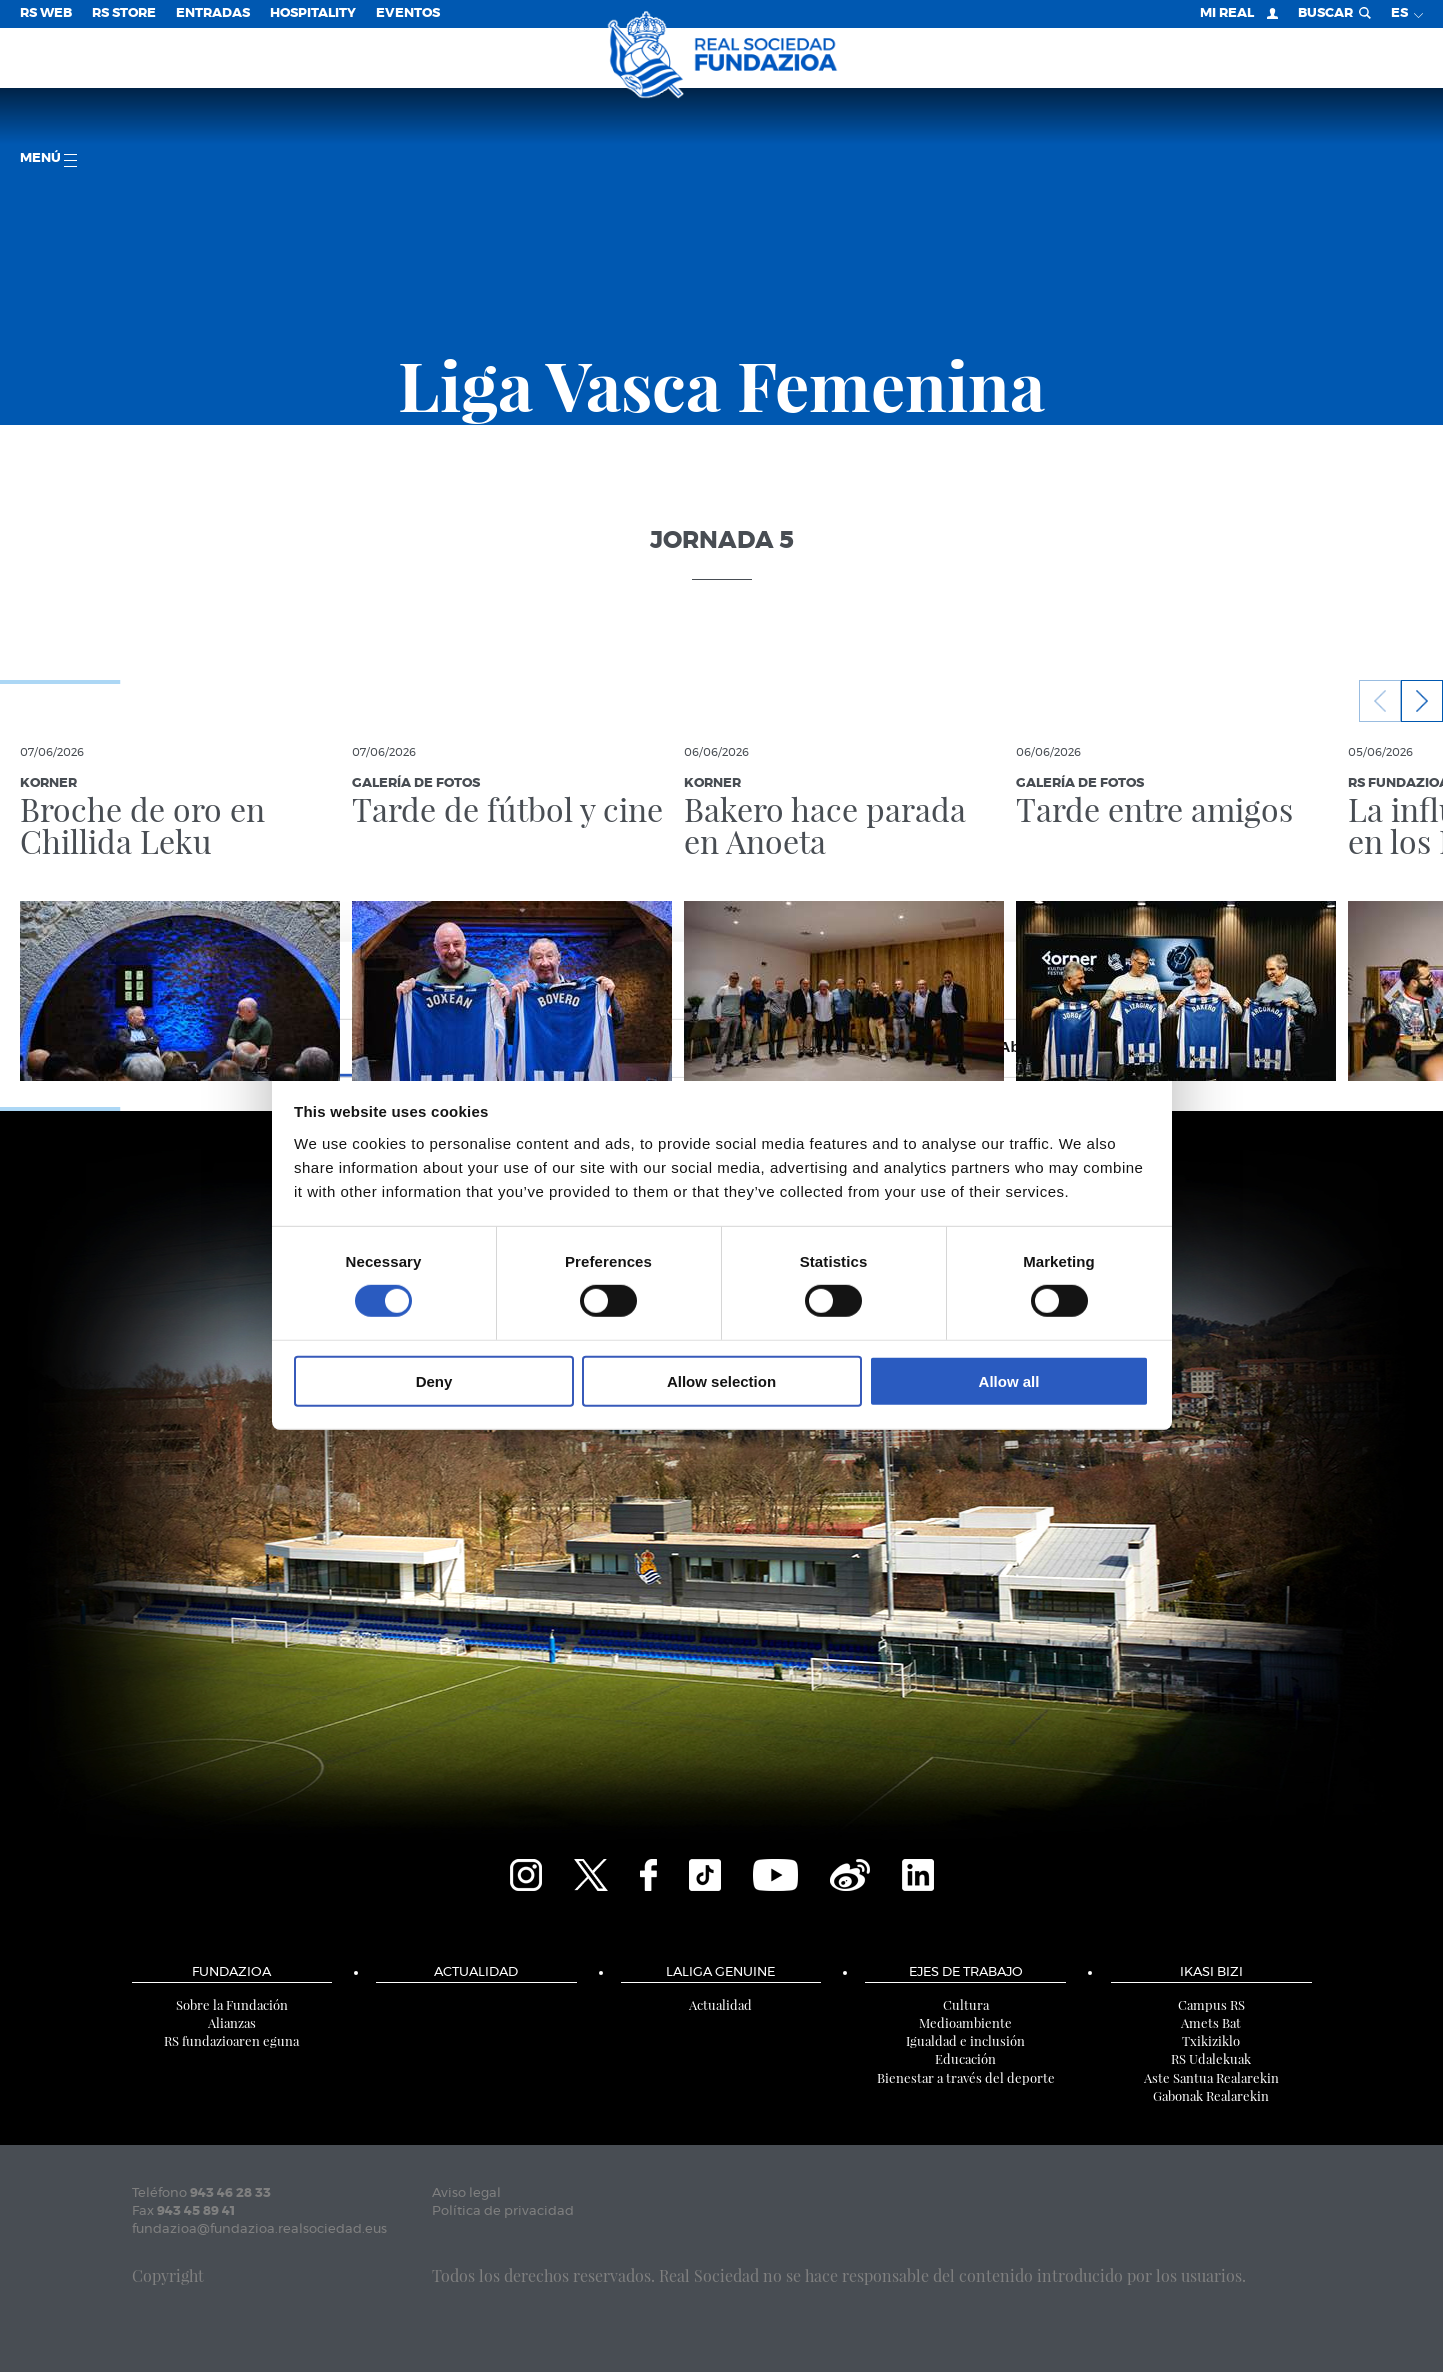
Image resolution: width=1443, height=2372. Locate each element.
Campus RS (1211, 2004)
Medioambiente (965, 2022)
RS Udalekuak (1211, 2058)
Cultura (966, 2004)
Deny (434, 1380)
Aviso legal (466, 2193)
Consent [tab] (421, 1046)
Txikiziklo (1211, 2040)
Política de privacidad (503, 2211)
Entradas (213, 13)
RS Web (46, 13)
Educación (965, 2058)
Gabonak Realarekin (1211, 2095)
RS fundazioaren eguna (231, 2040)
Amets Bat (1211, 2022)
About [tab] (1022, 1046)
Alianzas (232, 2022)
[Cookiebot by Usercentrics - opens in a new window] (1061, 980)
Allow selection (721, 1380)
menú (48, 159)
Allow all (1009, 1380)
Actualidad (476, 1972)
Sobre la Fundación (232, 2004)
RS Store (124, 13)
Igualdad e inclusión (965, 2040)
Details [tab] (722, 1046)
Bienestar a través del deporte (966, 2077)
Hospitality (313, 13)
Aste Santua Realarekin (1211, 2077)
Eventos (408, 13)
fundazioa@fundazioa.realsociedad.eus (259, 2229)
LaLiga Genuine (720, 1972)
